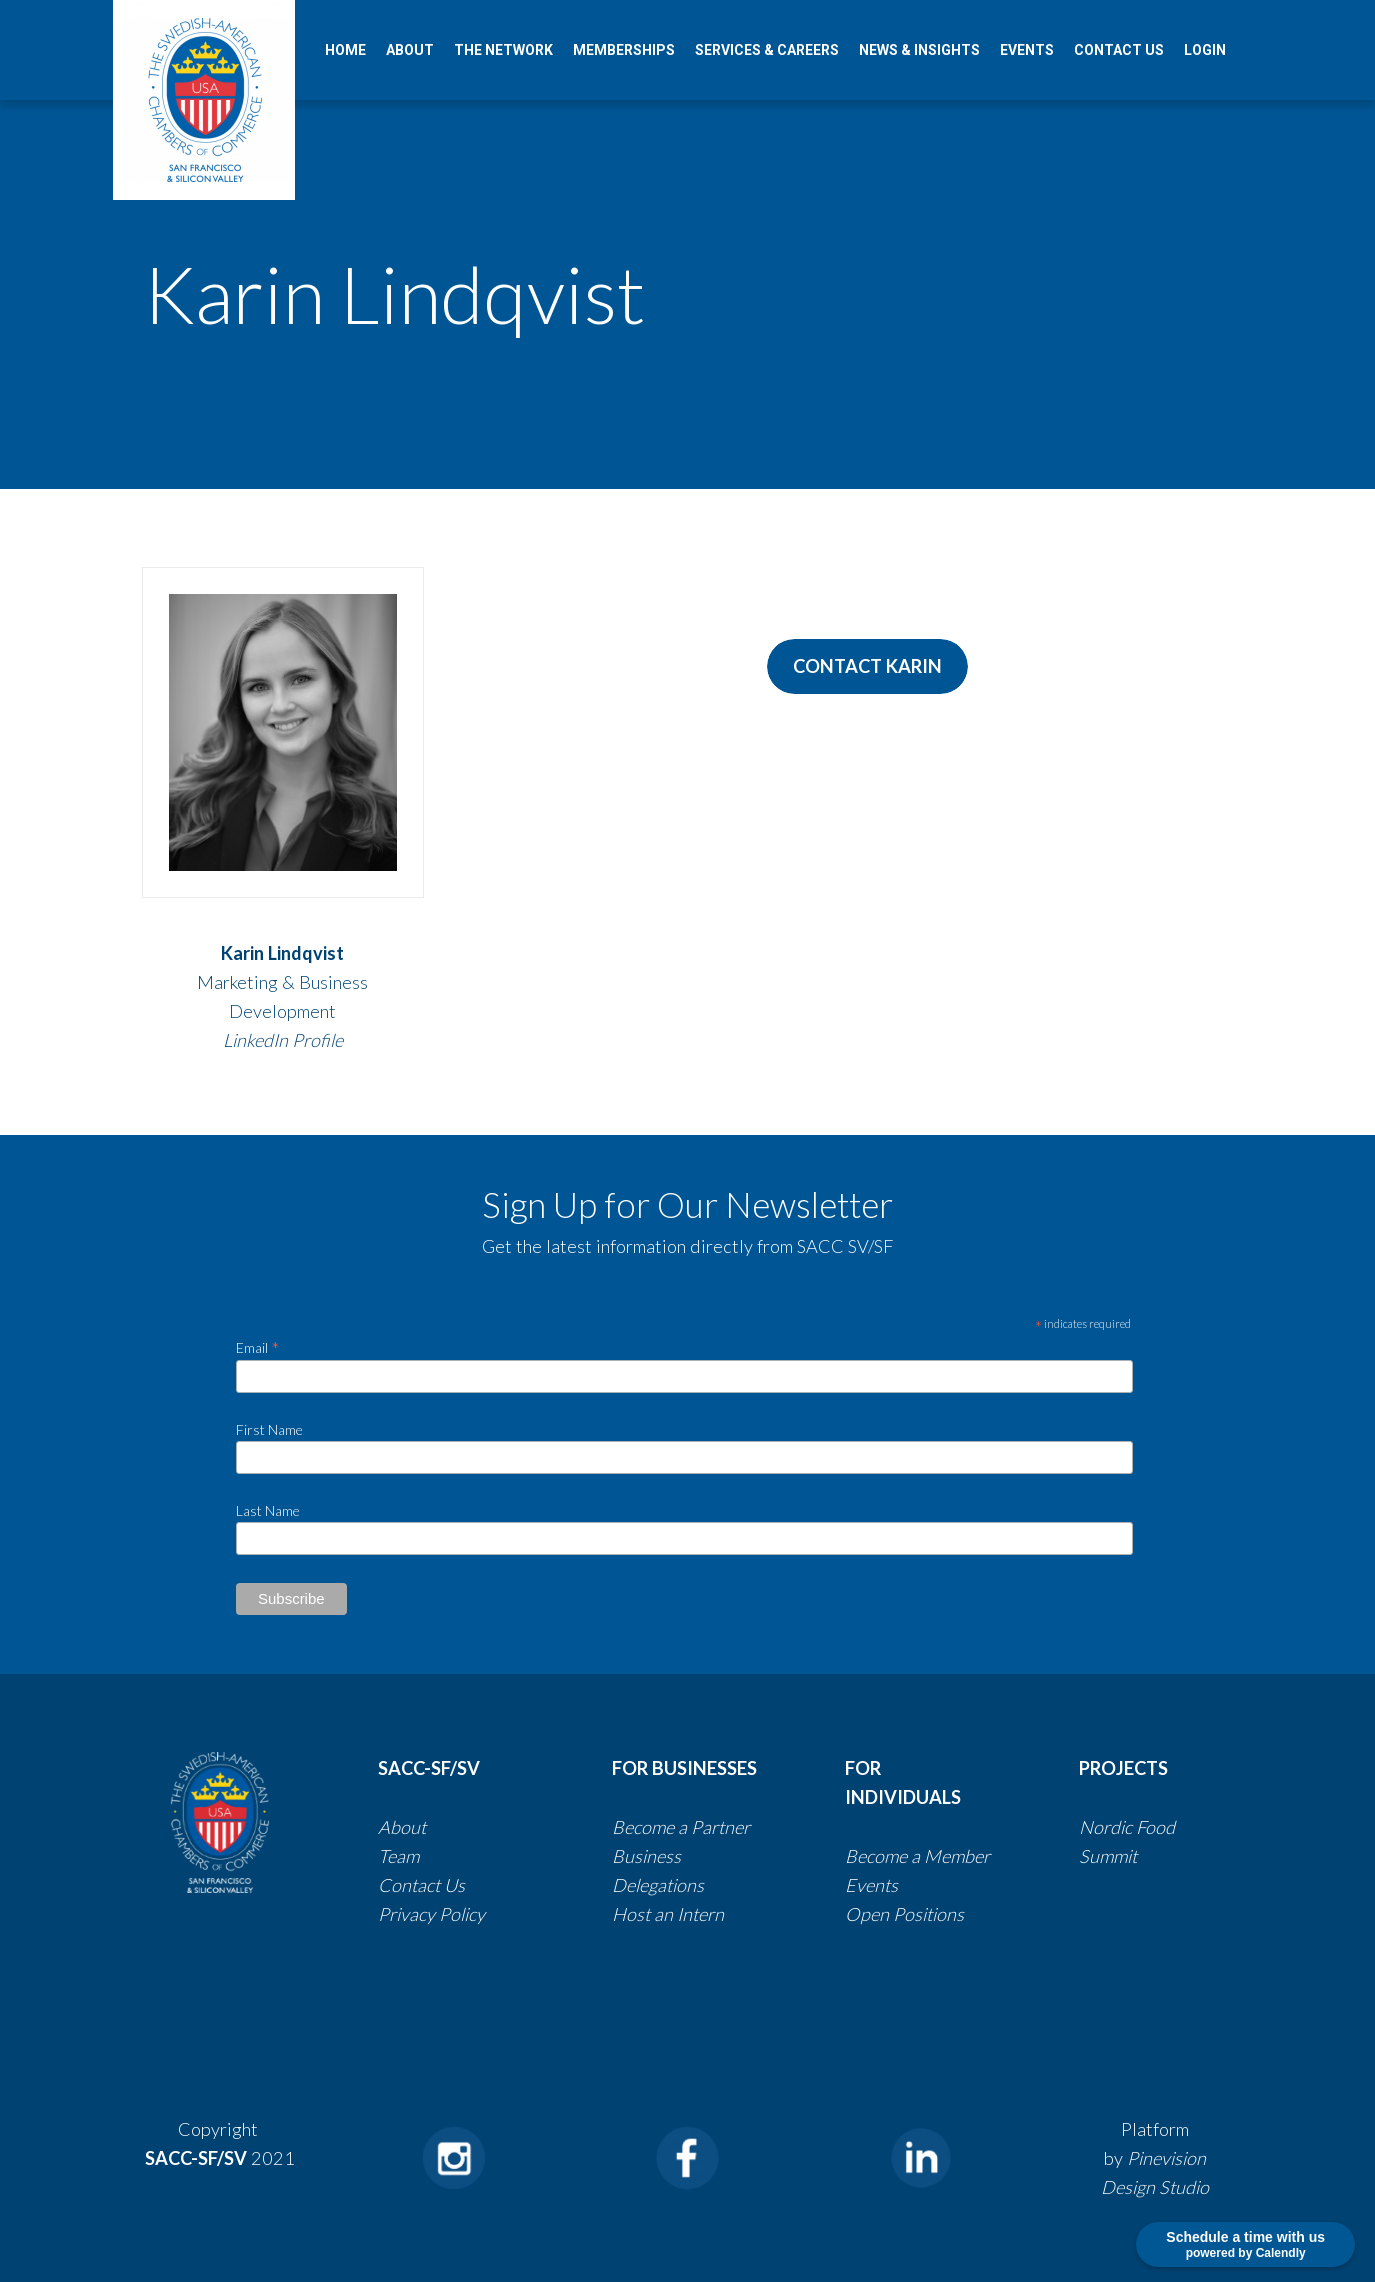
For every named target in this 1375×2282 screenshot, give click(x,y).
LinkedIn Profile (283, 1040)
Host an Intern (668, 1914)
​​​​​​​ (706, 1885)
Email (258, 1347)
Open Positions (904, 1914)
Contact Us (423, 1885)
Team (398, 1856)
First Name (269, 1429)
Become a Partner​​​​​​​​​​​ (681, 1827)
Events (871, 1885)
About (402, 1827)
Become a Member (917, 1856)
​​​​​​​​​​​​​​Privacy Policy (431, 1914)
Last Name (268, 1510)
